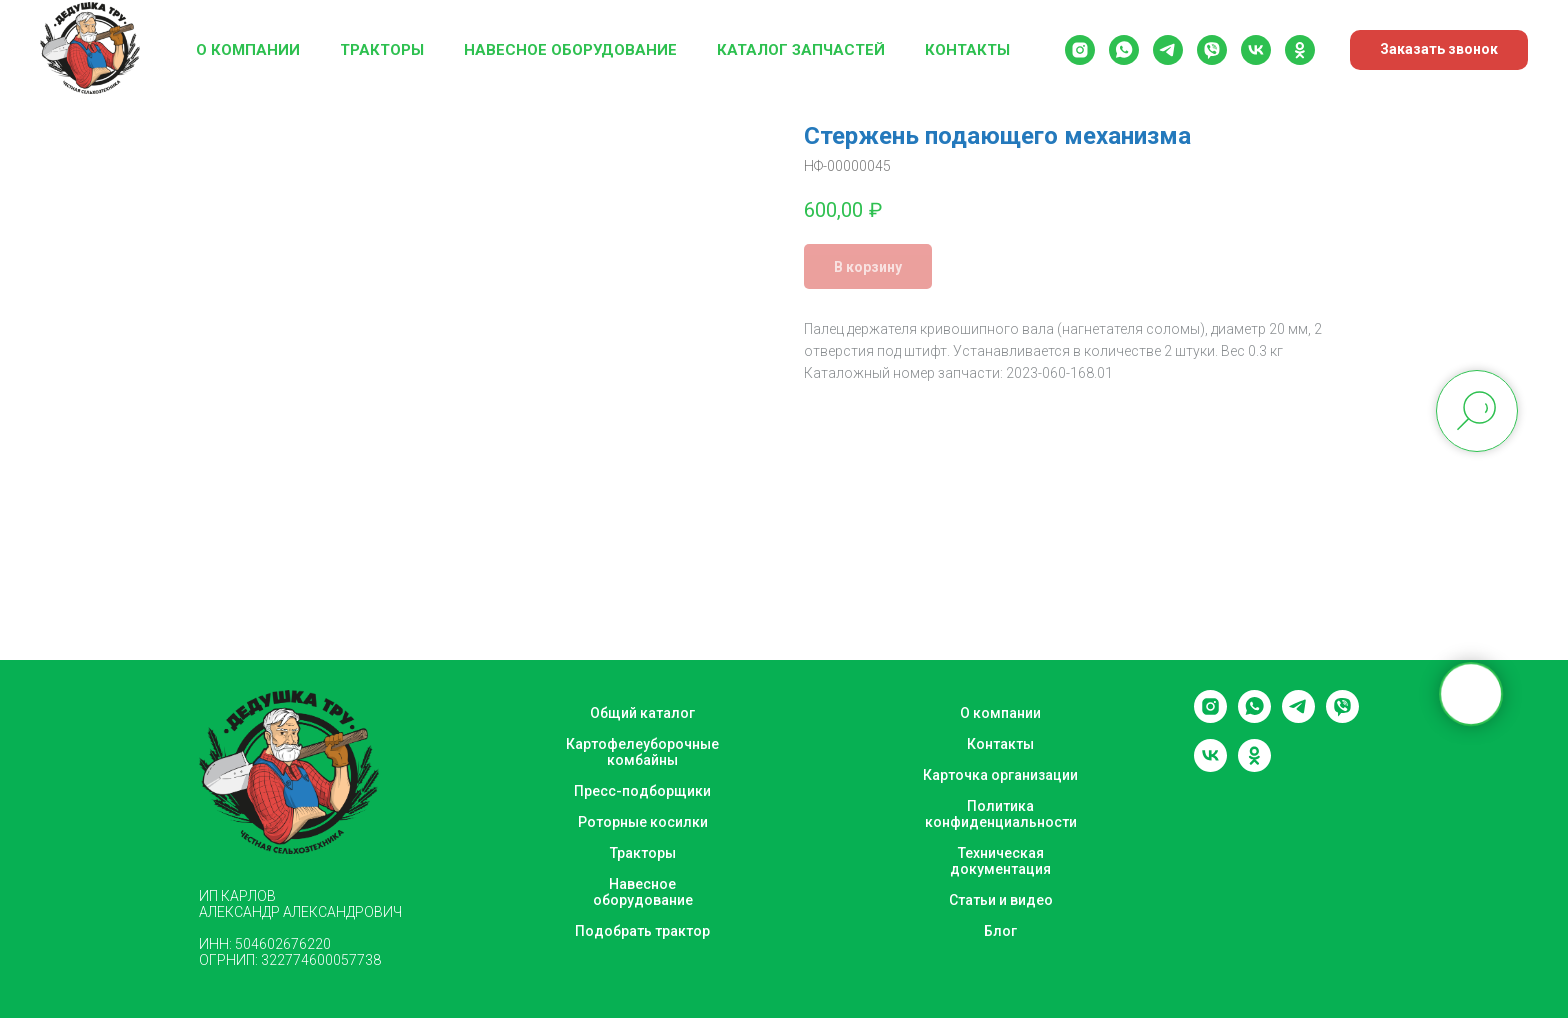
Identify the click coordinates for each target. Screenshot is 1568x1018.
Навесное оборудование (570, 50)
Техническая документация (1000, 861)
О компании (248, 50)
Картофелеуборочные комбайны (642, 752)
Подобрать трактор (642, 931)
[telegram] (1168, 50)
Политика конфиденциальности (1001, 814)
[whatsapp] (1124, 50)
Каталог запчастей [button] (801, 50)
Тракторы (382, 50)
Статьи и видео (1001, 900)
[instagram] (1080, 50)
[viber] (1212, 50)
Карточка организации (1000, 775)
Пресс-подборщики (642, 791)
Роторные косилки (643, 822)
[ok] (1300, 50)
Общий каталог (642, 713)
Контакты (967, 50)
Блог (1000, 931)
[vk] (1256, 50)
